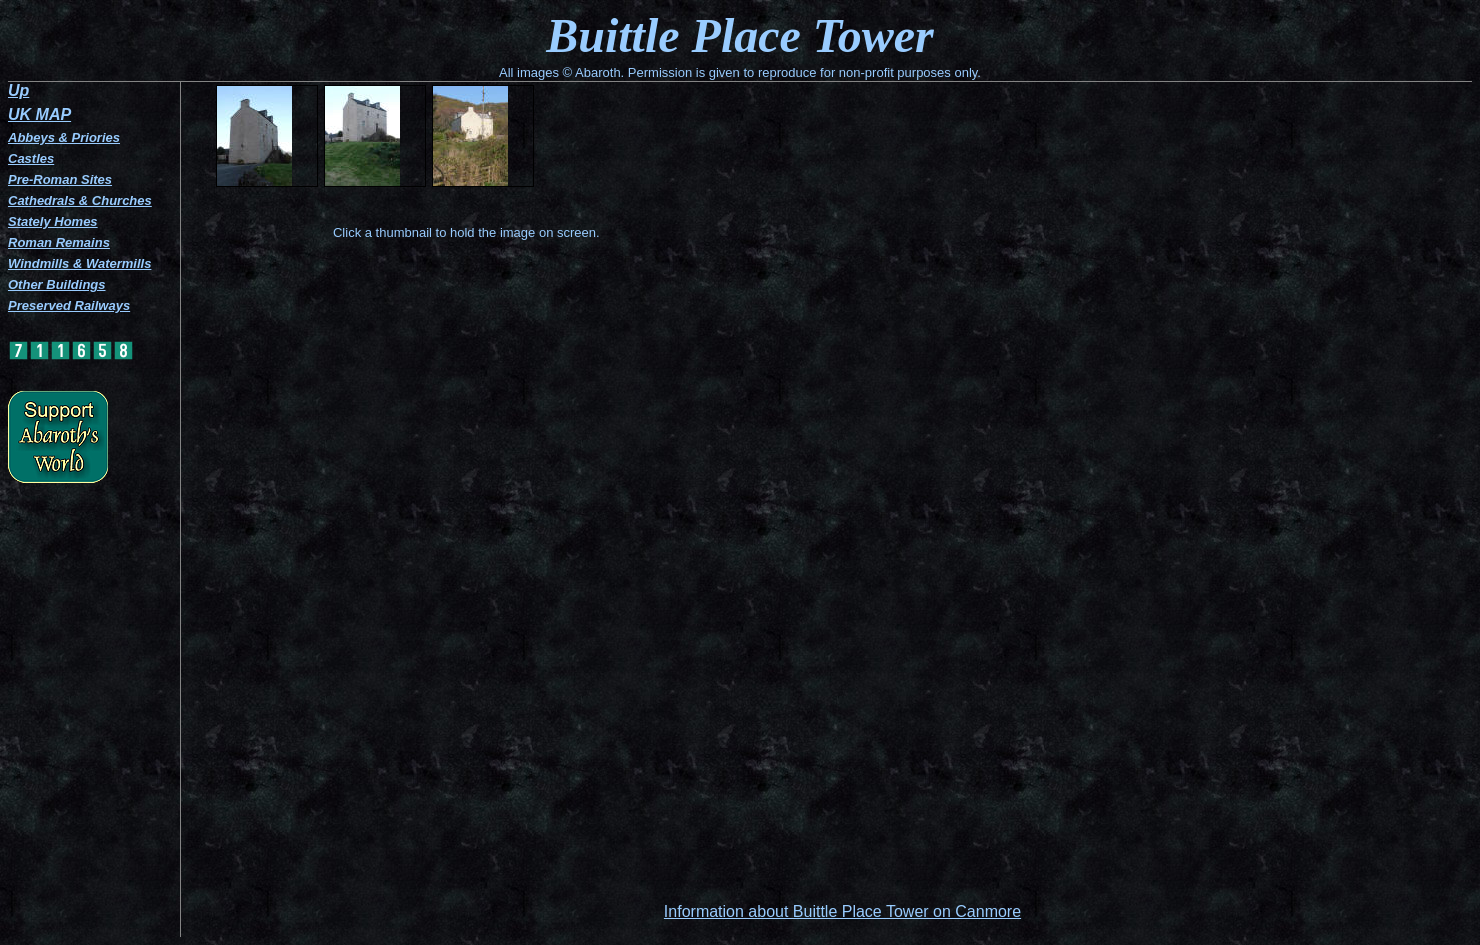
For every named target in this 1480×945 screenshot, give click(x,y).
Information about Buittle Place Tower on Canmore (842, 911)
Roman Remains (59, 242)
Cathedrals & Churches (80, 200)
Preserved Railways (69, 305)
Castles (31, 158)
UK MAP (39, 114)
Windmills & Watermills (79, 263)
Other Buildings (57, 284)
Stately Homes (53, 221)
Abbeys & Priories (64, 137)
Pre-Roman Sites (60, 179)
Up (18, 90)
